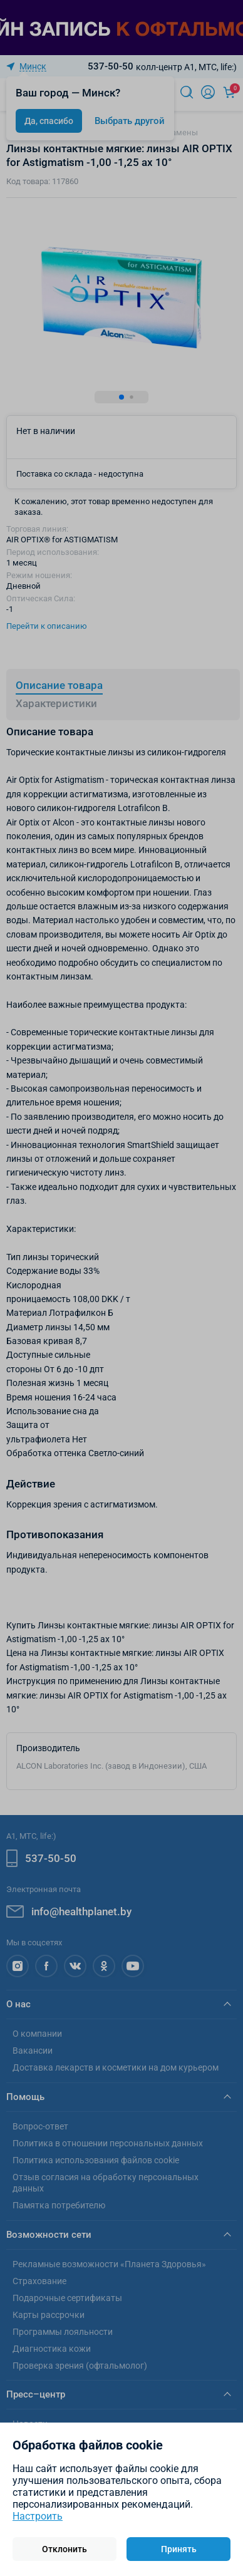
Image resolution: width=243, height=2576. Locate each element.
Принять (179, 2549)
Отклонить (64, 2549)
